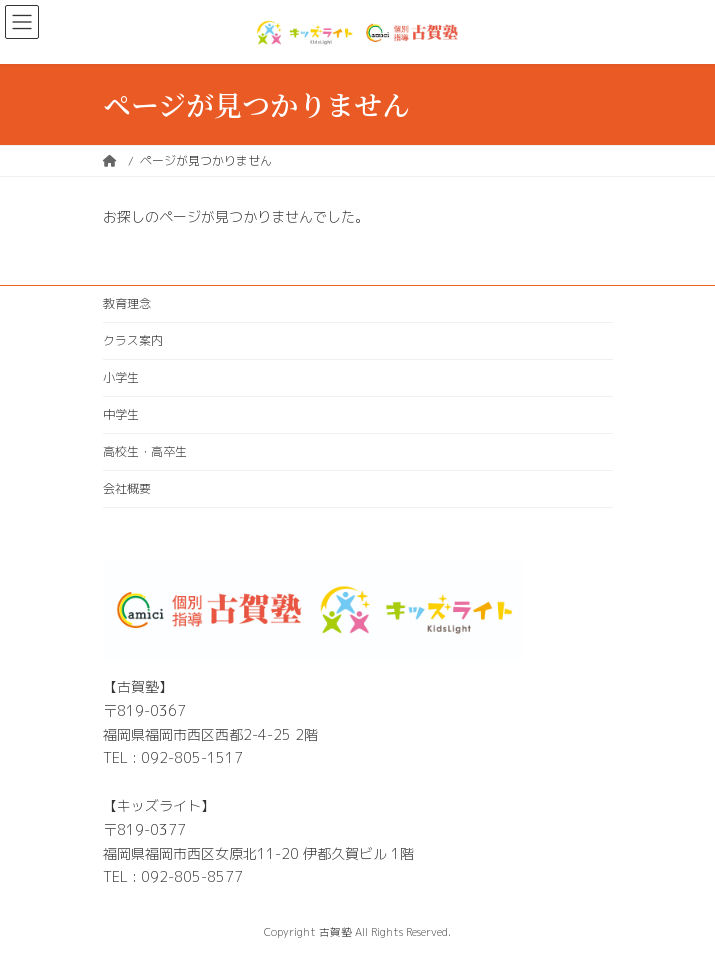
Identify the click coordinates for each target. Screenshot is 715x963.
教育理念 (127, 303)
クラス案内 (133, 340)
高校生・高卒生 (145, 451)
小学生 (121, 377)
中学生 (121, 414)
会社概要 (127, 488)
